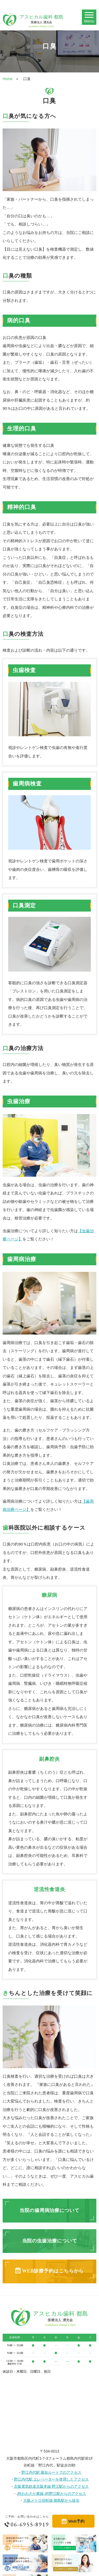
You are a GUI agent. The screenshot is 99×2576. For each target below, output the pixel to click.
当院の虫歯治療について (49, 2240)
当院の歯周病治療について (49, 2210)
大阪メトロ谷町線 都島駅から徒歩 (51, 2500)
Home (7, 79)
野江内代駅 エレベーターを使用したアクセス (51, 2479)
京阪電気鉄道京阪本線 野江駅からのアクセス (51, 2486)
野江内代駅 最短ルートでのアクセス (51, 2472)
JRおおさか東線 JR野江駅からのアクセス (51, 2493)
